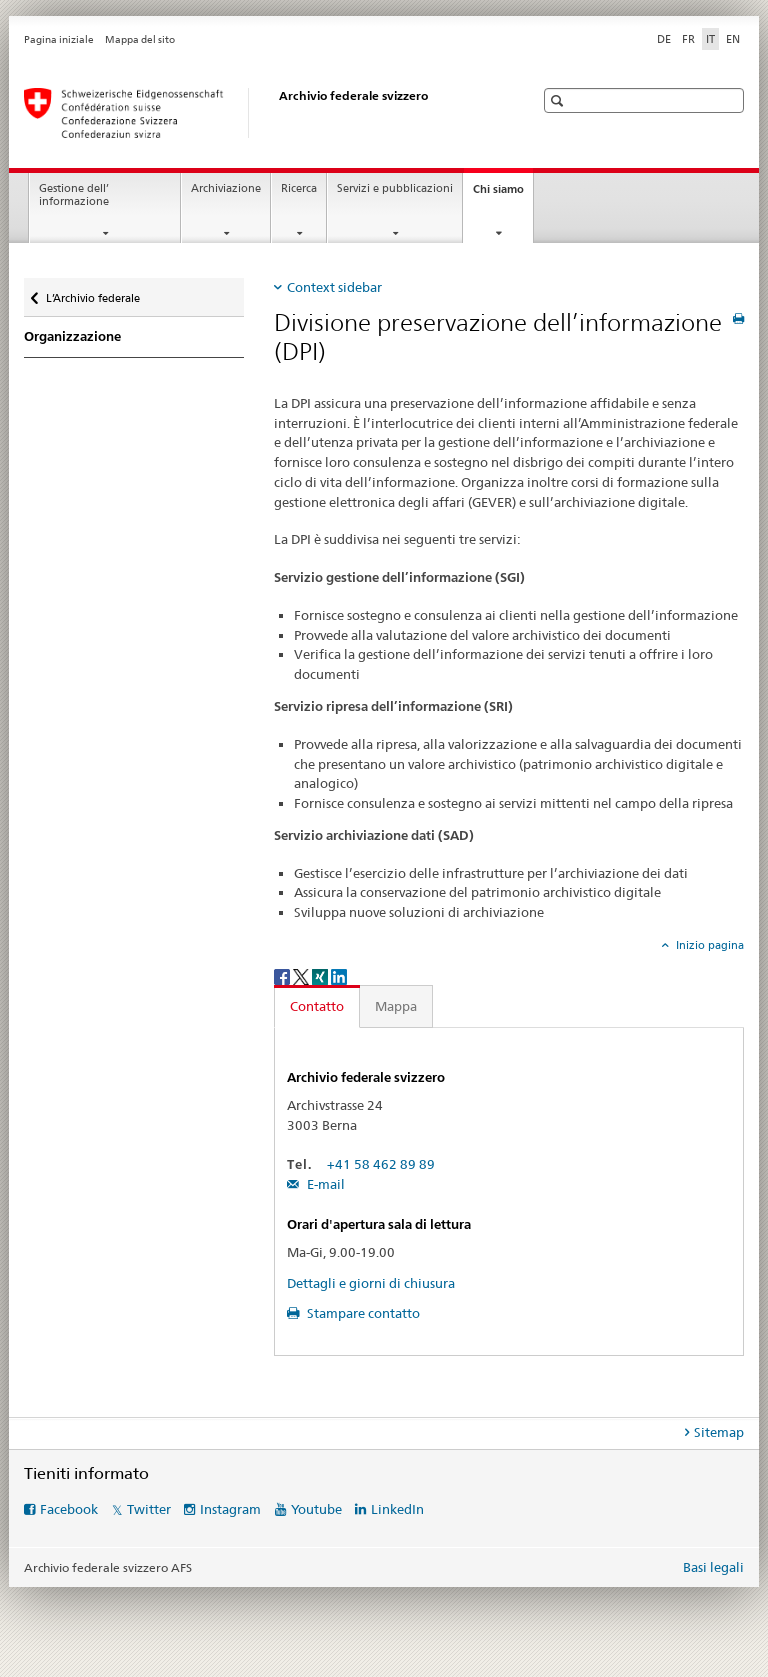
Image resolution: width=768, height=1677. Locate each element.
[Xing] (321, 975)
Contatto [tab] (317, 1006)
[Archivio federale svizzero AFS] (259, 113)
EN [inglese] (733, 39)
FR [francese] (688, 39)
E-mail (324, 1184)
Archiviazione (226, 188)
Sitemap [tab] (719, 1432)
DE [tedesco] (664, 39)
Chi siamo (503, 194)
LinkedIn (397, 1509)
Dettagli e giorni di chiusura (371, 1283)
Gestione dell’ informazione (74, 195)
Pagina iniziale (59, 39)
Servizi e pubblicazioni (395, 188)
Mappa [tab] (396, 1006)
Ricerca (299, 188)
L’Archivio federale (92, 293)
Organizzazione (72, 336)
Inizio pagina (708, 945)
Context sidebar (334, 287)
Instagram (230, 1509)
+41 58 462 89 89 (381, 1164)
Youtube (316, 1509)
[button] (559, 100)
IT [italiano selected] (710, 39)
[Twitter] (302, 975)
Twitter (149, 1509)
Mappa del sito (140, 39)
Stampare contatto (362, 1313)
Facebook (69, 1509)
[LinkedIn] (339, 975)
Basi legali (713, 1567)
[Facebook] (283, 975)
